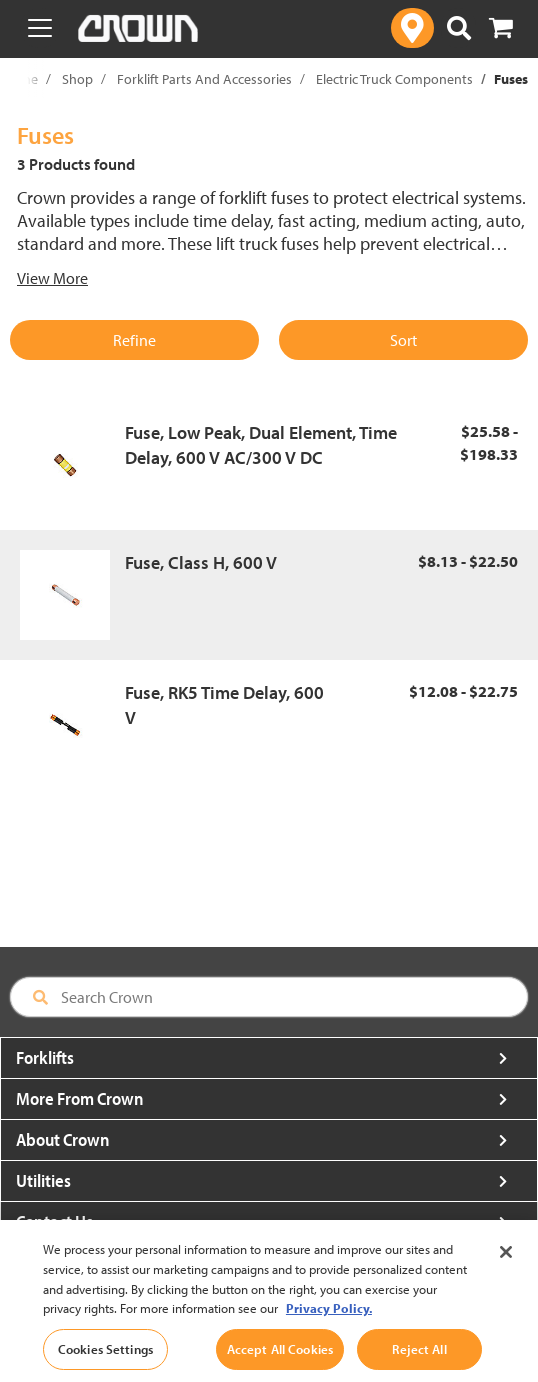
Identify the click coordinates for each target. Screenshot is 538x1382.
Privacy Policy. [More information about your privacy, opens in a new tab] (329, 1330)
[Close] (506, 1275)
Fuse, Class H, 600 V (201, 562)
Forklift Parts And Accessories (204, 79)
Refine (134, 340)
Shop (77, 79)
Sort (403, 340)
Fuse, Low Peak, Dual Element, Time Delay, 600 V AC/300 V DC (261, 445)
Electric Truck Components (394, 79)
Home (20, 79)
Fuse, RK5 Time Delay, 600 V (224, 705)
